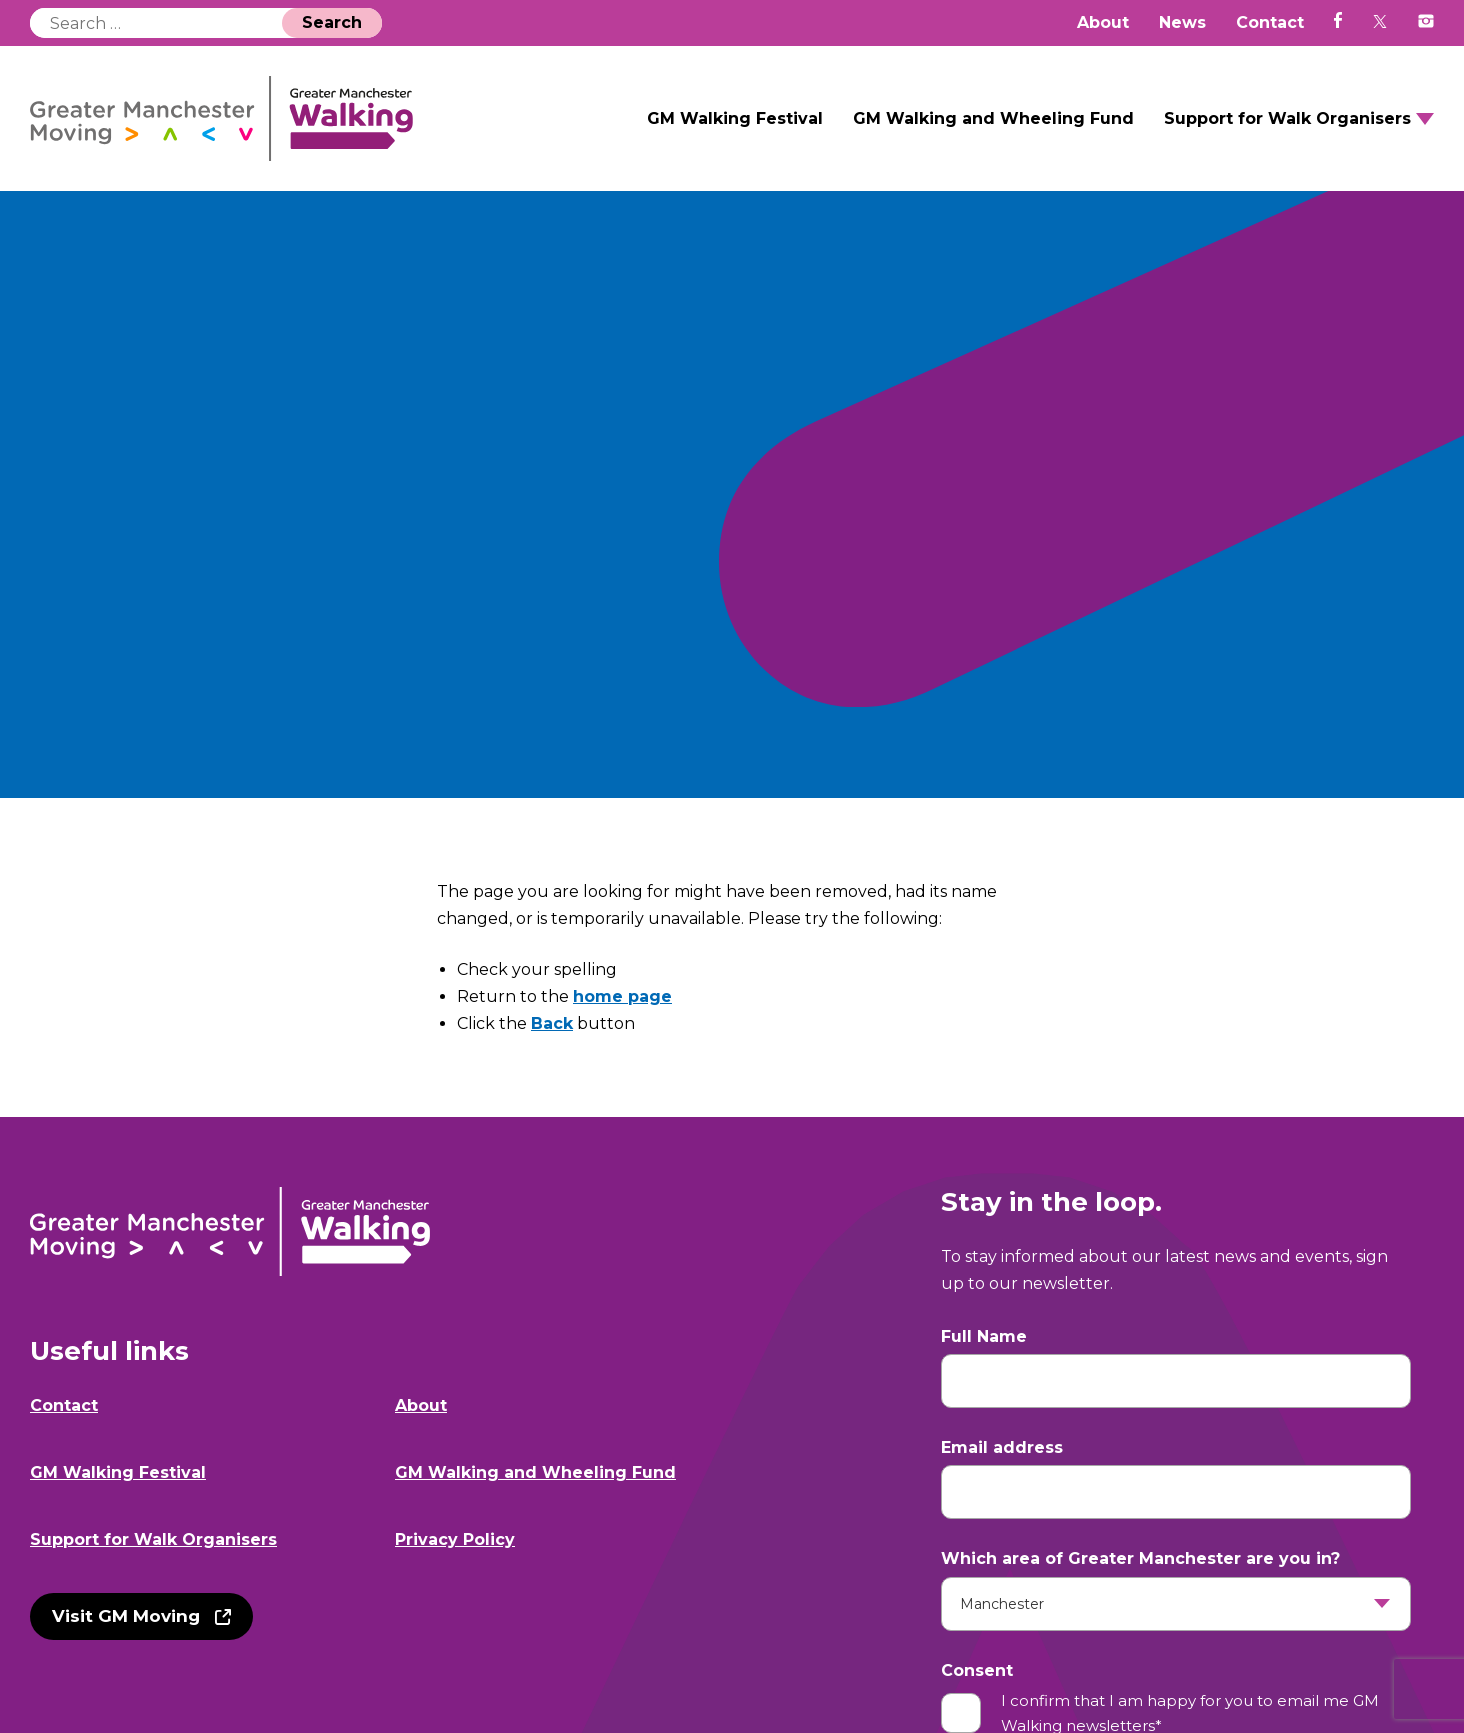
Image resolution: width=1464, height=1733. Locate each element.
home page (622, 996)
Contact (1270, 22)
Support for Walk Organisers (1287, 118)
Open (1425, 119)
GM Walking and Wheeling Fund (993, 118)
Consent (977, 1670)
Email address (1002, 1447)
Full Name (984, 1336)
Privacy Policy (455, 1539)
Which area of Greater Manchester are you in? (1140, 1558)
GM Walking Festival (735, 118)
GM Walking (222, 118)
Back (552, 1023)
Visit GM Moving (126, 1616)
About (1103, 22)
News (1182, 22)
